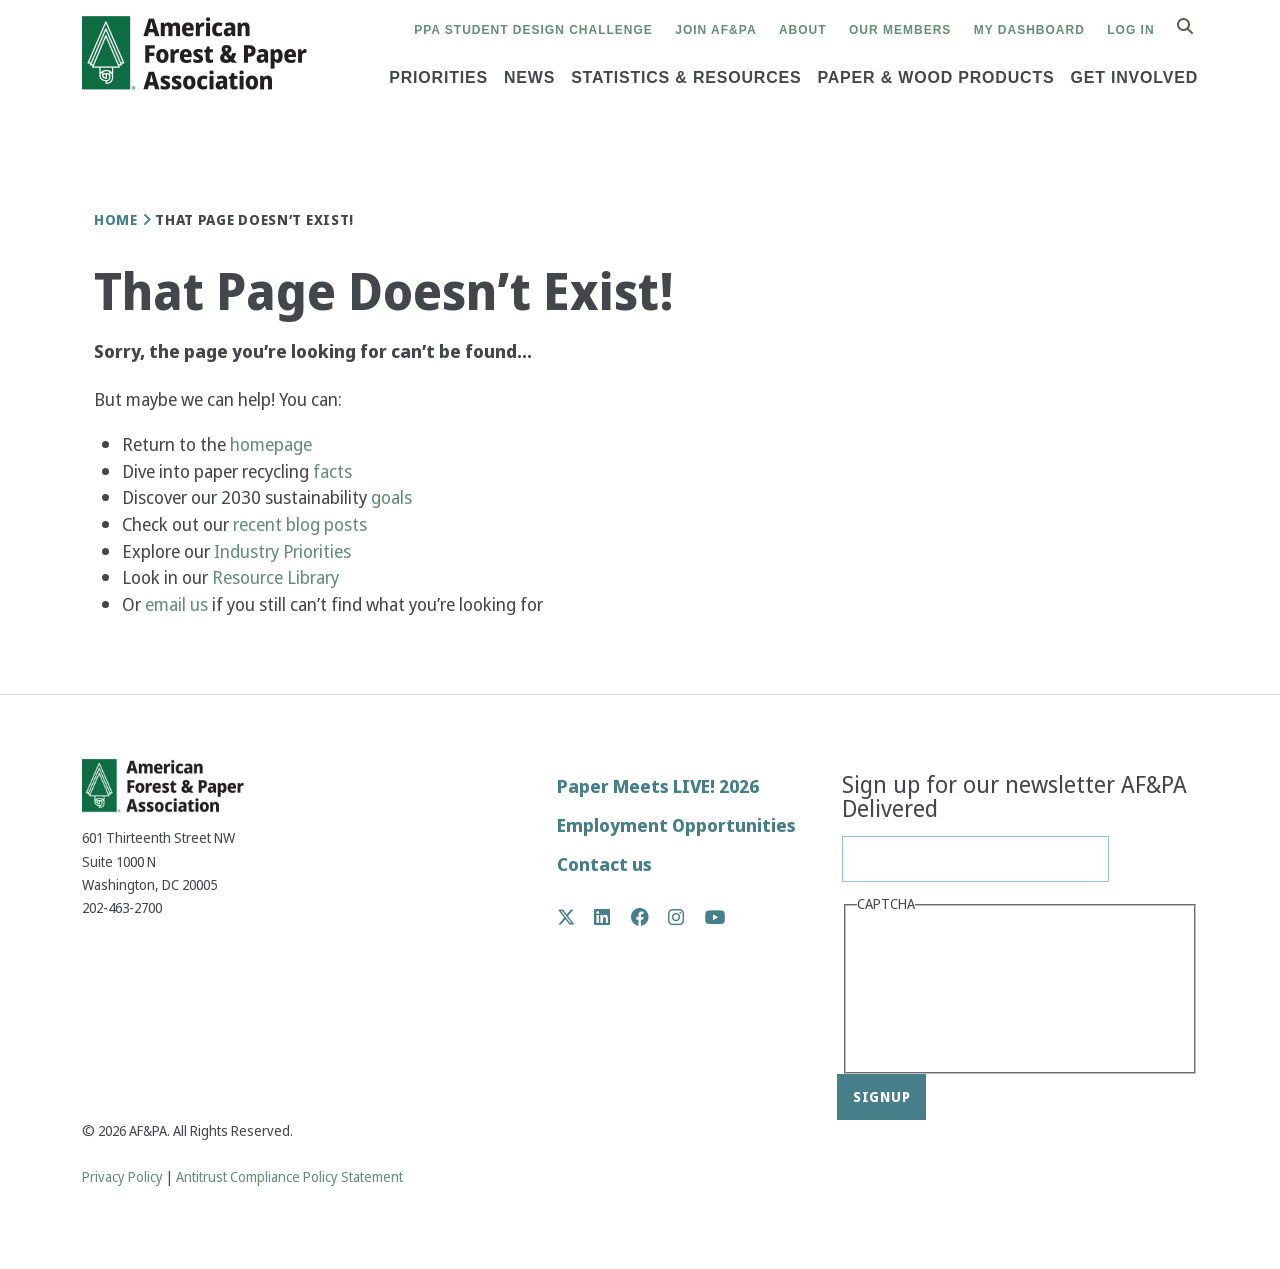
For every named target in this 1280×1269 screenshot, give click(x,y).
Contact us (604, 864)
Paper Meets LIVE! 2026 (658, 786)
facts (332, 471)
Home (116, 220)
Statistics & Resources (686, 77)
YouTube (715, 918)
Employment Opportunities (676, 825)
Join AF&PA (715, 30)
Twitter (576, 917)
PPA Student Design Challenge (533, 30)
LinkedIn (612, 917)
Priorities (438, 77)
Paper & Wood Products (935, 77)
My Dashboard (1029, 30)
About (803, 30)
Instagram (686, 917)
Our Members (900, 30)
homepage (271, 444)
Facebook (650, 917)
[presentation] (939, 991)
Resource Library (277, 577)
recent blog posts (302, 524)
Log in (1130, 30)
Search (1196, 27)
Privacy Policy (122, 1177)
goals (391, 497)
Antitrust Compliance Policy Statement (289, 1177)
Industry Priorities (284, 551)
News (529, 77)
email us (176, 604)
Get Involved (1134, 77)
